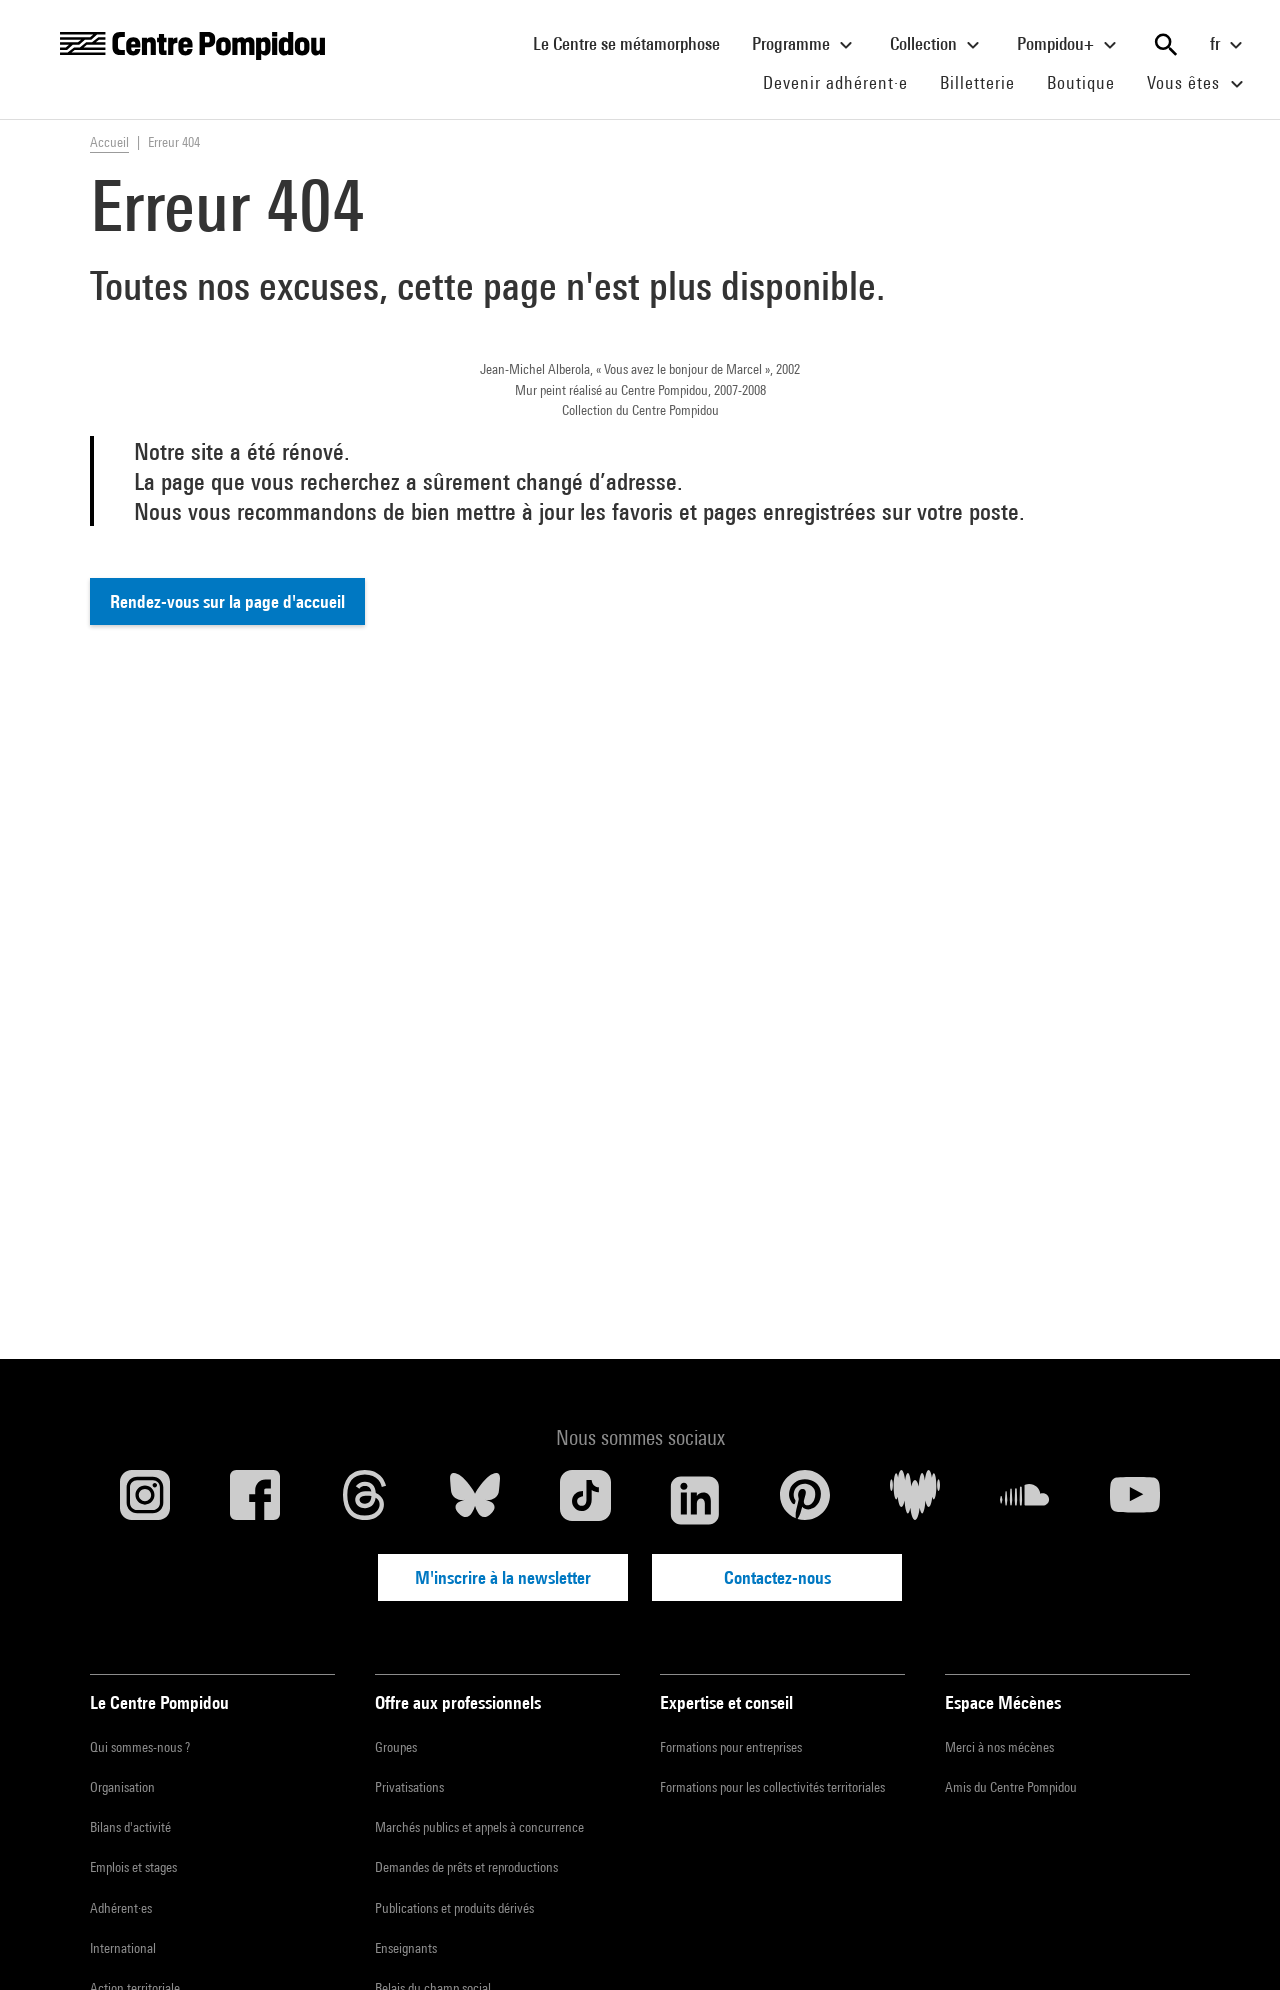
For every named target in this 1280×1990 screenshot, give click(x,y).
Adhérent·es (121, 1908)
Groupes (396, 1747)
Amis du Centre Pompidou (1011, 1787)
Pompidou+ (1069, 45)
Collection (937, 45)
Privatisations (409, 1787)
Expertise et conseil (726, 1702)
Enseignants (406, 1948)
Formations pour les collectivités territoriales (772, 1787)
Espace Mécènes (1003, 1702)
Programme (805, 45)
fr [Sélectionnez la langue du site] (1229, 45)
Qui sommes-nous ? (140, 1747)
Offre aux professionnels (458, 1702)
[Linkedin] (695, 1500)
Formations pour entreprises (731, 1747)
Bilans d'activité (130, 1827)
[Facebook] (255, 1500)
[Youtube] (1135, 1500)
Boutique (1089, 82)
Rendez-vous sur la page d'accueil (227, 601)
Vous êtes (1198, 84)
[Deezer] (915, 1500)
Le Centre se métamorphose (634, 43)
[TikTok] (585, 1500)
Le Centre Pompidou (159, 1702)
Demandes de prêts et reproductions (466, 1867)
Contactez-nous (777, 1577)
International (123, 1948)
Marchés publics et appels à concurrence (479, 1827)
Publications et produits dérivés (454, 1908)
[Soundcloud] (1025, 1500)
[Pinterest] (805, 1500)
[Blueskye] (475, 1500)
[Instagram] (145, 1500)
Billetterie (977, 82)
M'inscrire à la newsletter (503, 1577)
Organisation (122, 1787)
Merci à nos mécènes (999, 1747)
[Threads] (365, 1500)
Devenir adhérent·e (843, 82)
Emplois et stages (133, 1867)
